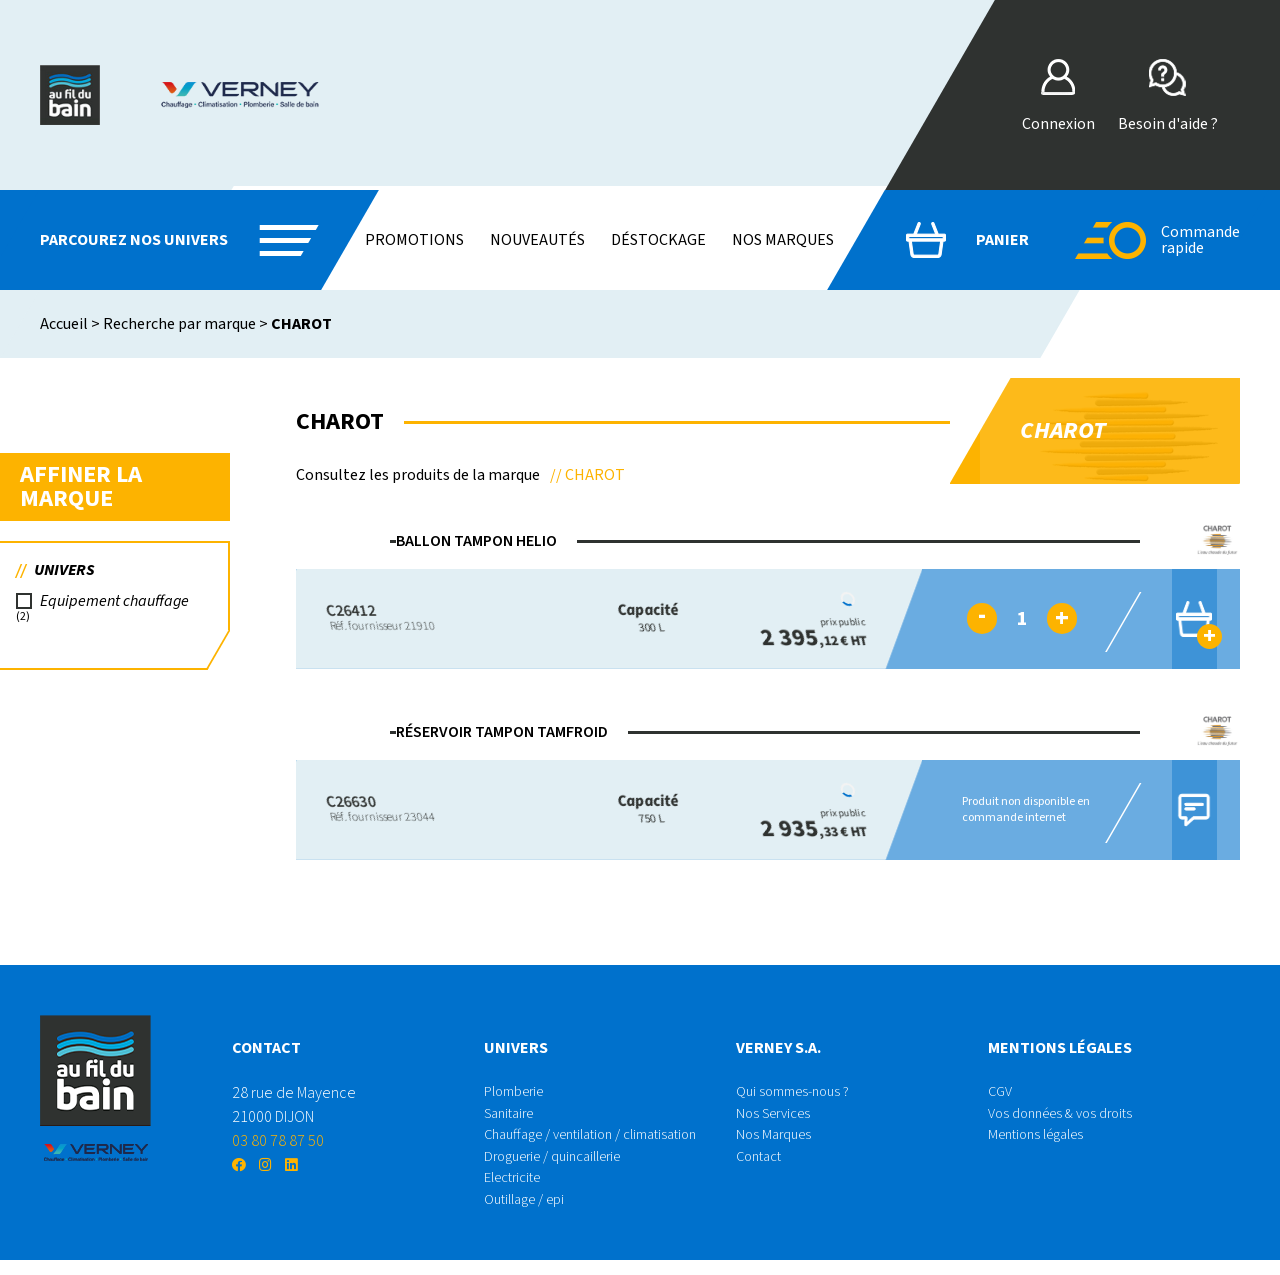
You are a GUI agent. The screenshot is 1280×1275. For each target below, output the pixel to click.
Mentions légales (1042, 1141)
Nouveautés (537, 240)
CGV (1001, 1093)
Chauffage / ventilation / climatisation (605, 1141)
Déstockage (658, 240)
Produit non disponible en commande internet (1015, 809)
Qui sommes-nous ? (799, 1093)
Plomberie (519, 1093)
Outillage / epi (530, 1213)
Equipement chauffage (118, 607)
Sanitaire (513, 1117)
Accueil (64, 324)
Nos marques (783, 240)
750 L (630, 809)
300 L (630, 618)
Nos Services (778, 1117)
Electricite (517, 1189)
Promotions (414, 240)
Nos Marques (777, 1141)
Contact (762, 1165)
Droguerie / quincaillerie (563, 1165)
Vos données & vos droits (1068, 1117)
